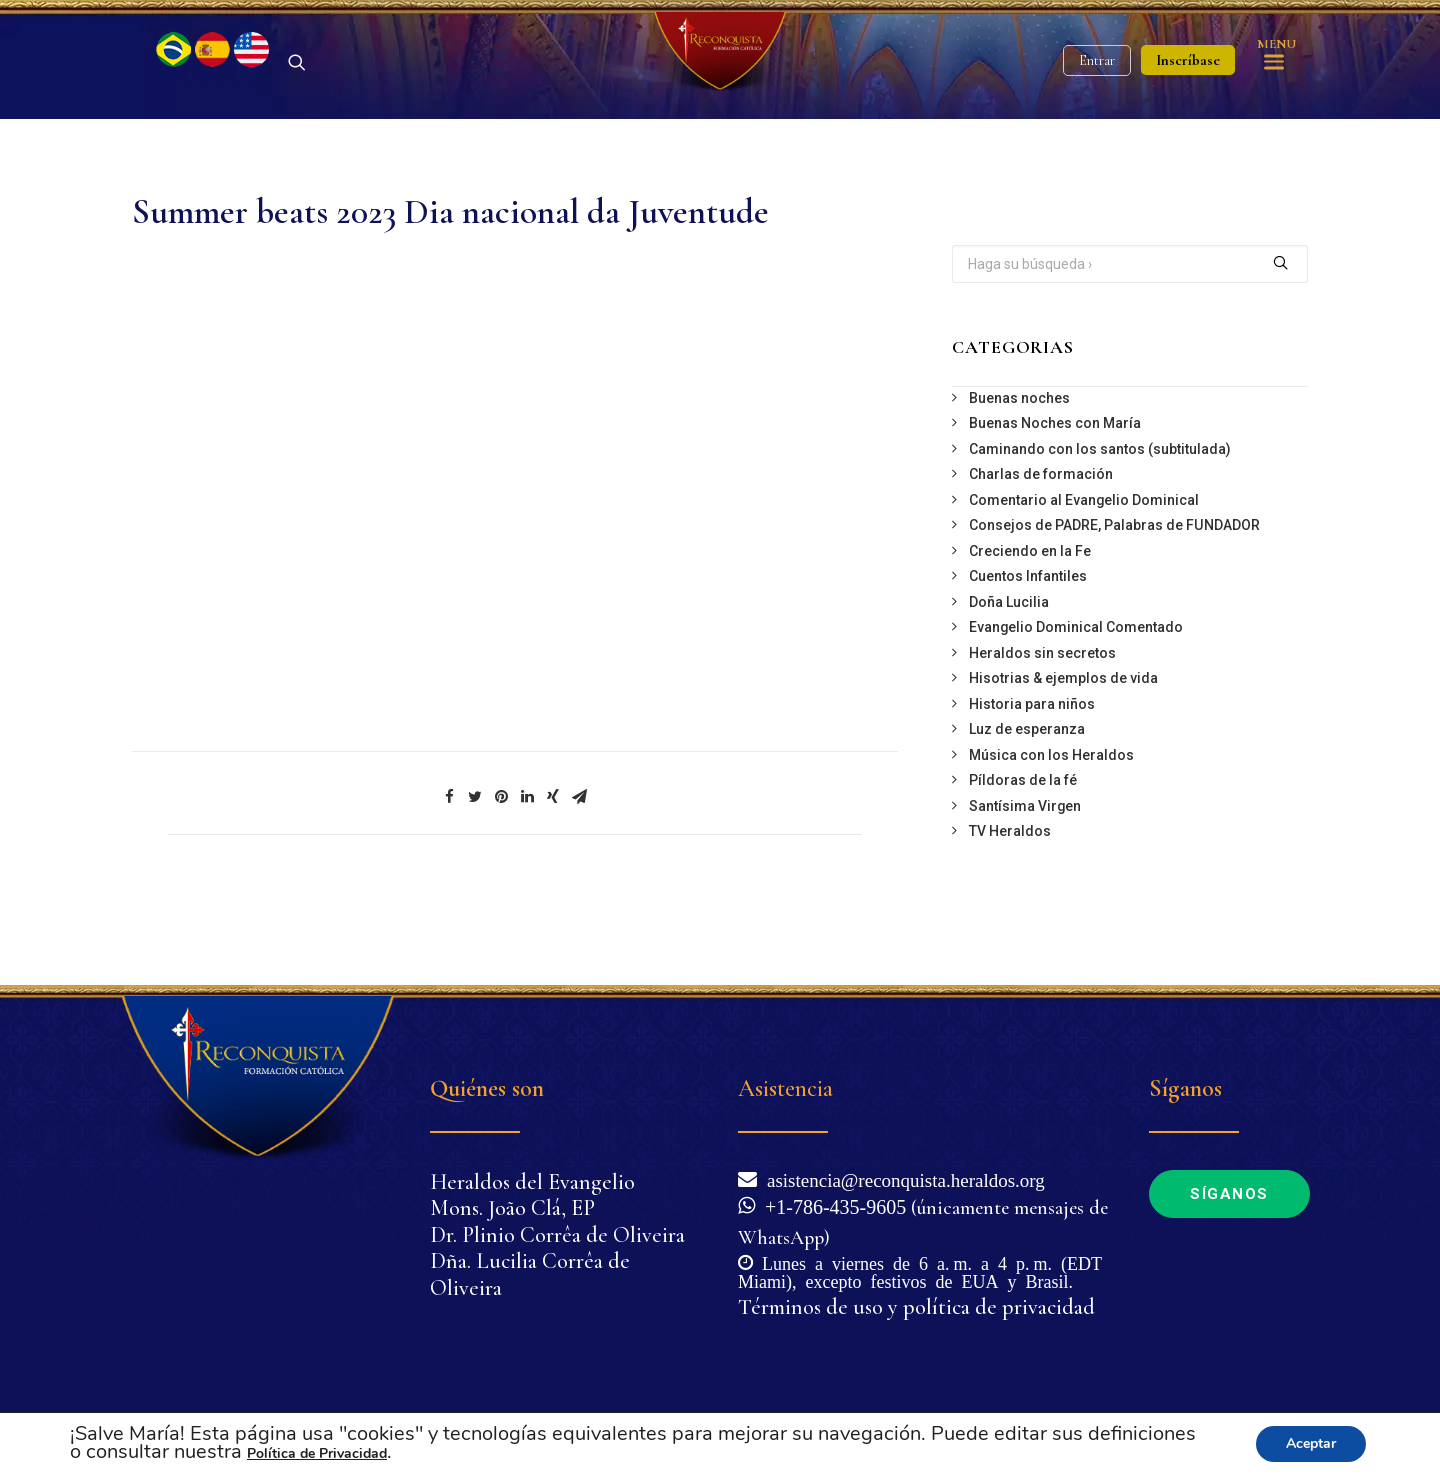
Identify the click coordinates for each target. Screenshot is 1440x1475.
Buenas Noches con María (1055, 493)
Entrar (1097, 95)
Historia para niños (1032, 774)
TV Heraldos (1010, 901)
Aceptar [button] (1311, 1443)
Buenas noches (1019, 468)
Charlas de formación (1041, 544)
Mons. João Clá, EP (512, 1209)
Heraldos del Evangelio (532, 1182)
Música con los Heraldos (1051, 825)
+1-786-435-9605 (830, 1205)
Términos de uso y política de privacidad (916, 1307)
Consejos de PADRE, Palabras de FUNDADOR (1114, 595)
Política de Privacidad (317, 1453)
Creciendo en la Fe (1030, 621)
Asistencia (785, 1089)
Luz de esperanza (1027, 799)
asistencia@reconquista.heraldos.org (901, 1178)
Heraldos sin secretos (1042, 723)
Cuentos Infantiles (1028, 646)
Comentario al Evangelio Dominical (1084, 570)
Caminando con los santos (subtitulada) (1100, 519)
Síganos (1229, 1194)
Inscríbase (1188, 95)
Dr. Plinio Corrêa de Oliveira (557, 1235)
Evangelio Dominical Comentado (1076, 697)
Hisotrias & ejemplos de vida (1063, 748)
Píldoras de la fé (1023, 850)
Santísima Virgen (1025, 876)
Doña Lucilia (1009, 672)
